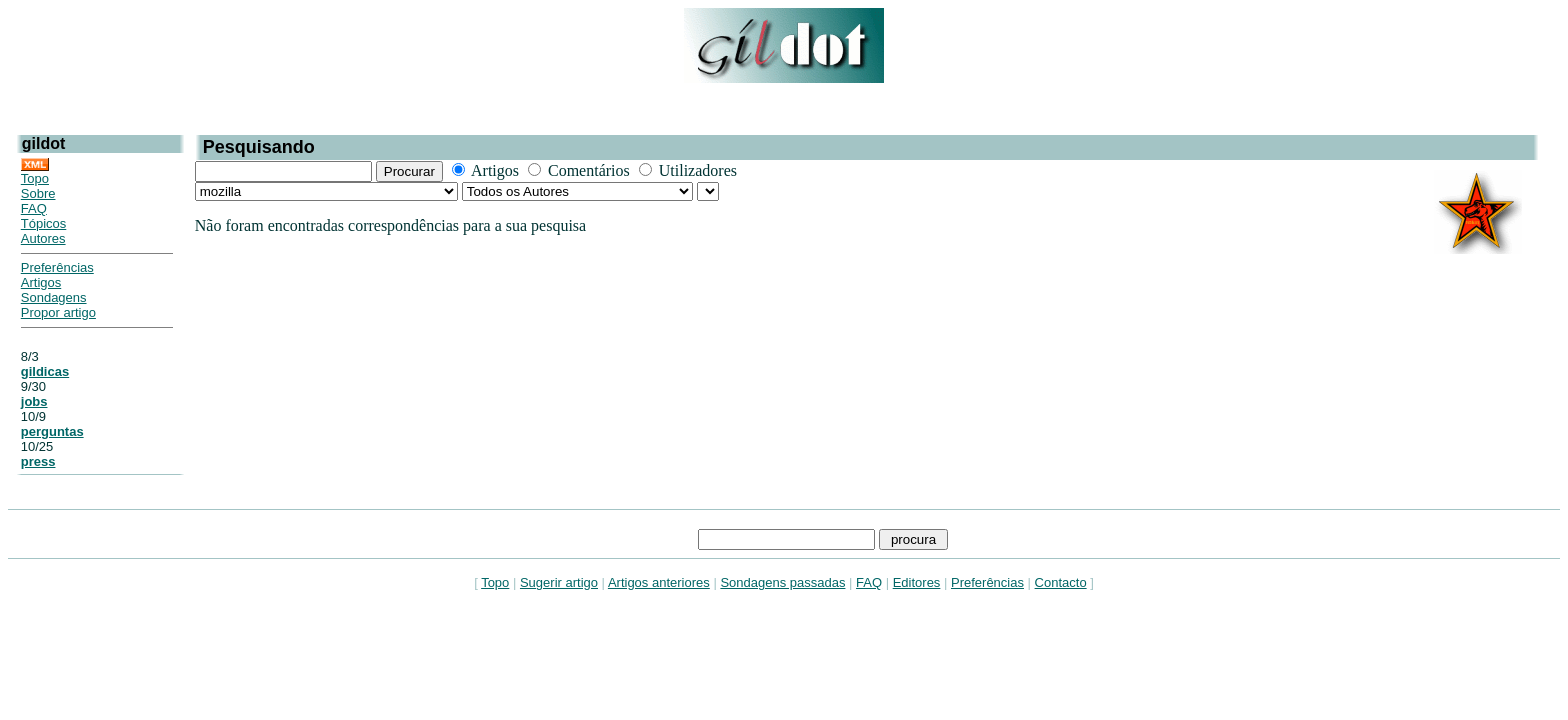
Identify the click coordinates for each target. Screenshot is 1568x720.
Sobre (38, 193)
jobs (34, 401)
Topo (35, 178)
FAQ (34, 208)
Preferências (57, 267)
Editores (917, 582)
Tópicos (44, 223)
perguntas (52, 431)
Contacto (1061, 582)
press (38, 461)
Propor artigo (58, 312)
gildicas (45, 371)
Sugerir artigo (559, 582)
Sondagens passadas (782, 582)
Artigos (41, 282)
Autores (43, 238)
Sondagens (54, 297)
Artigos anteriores (659, 582)
